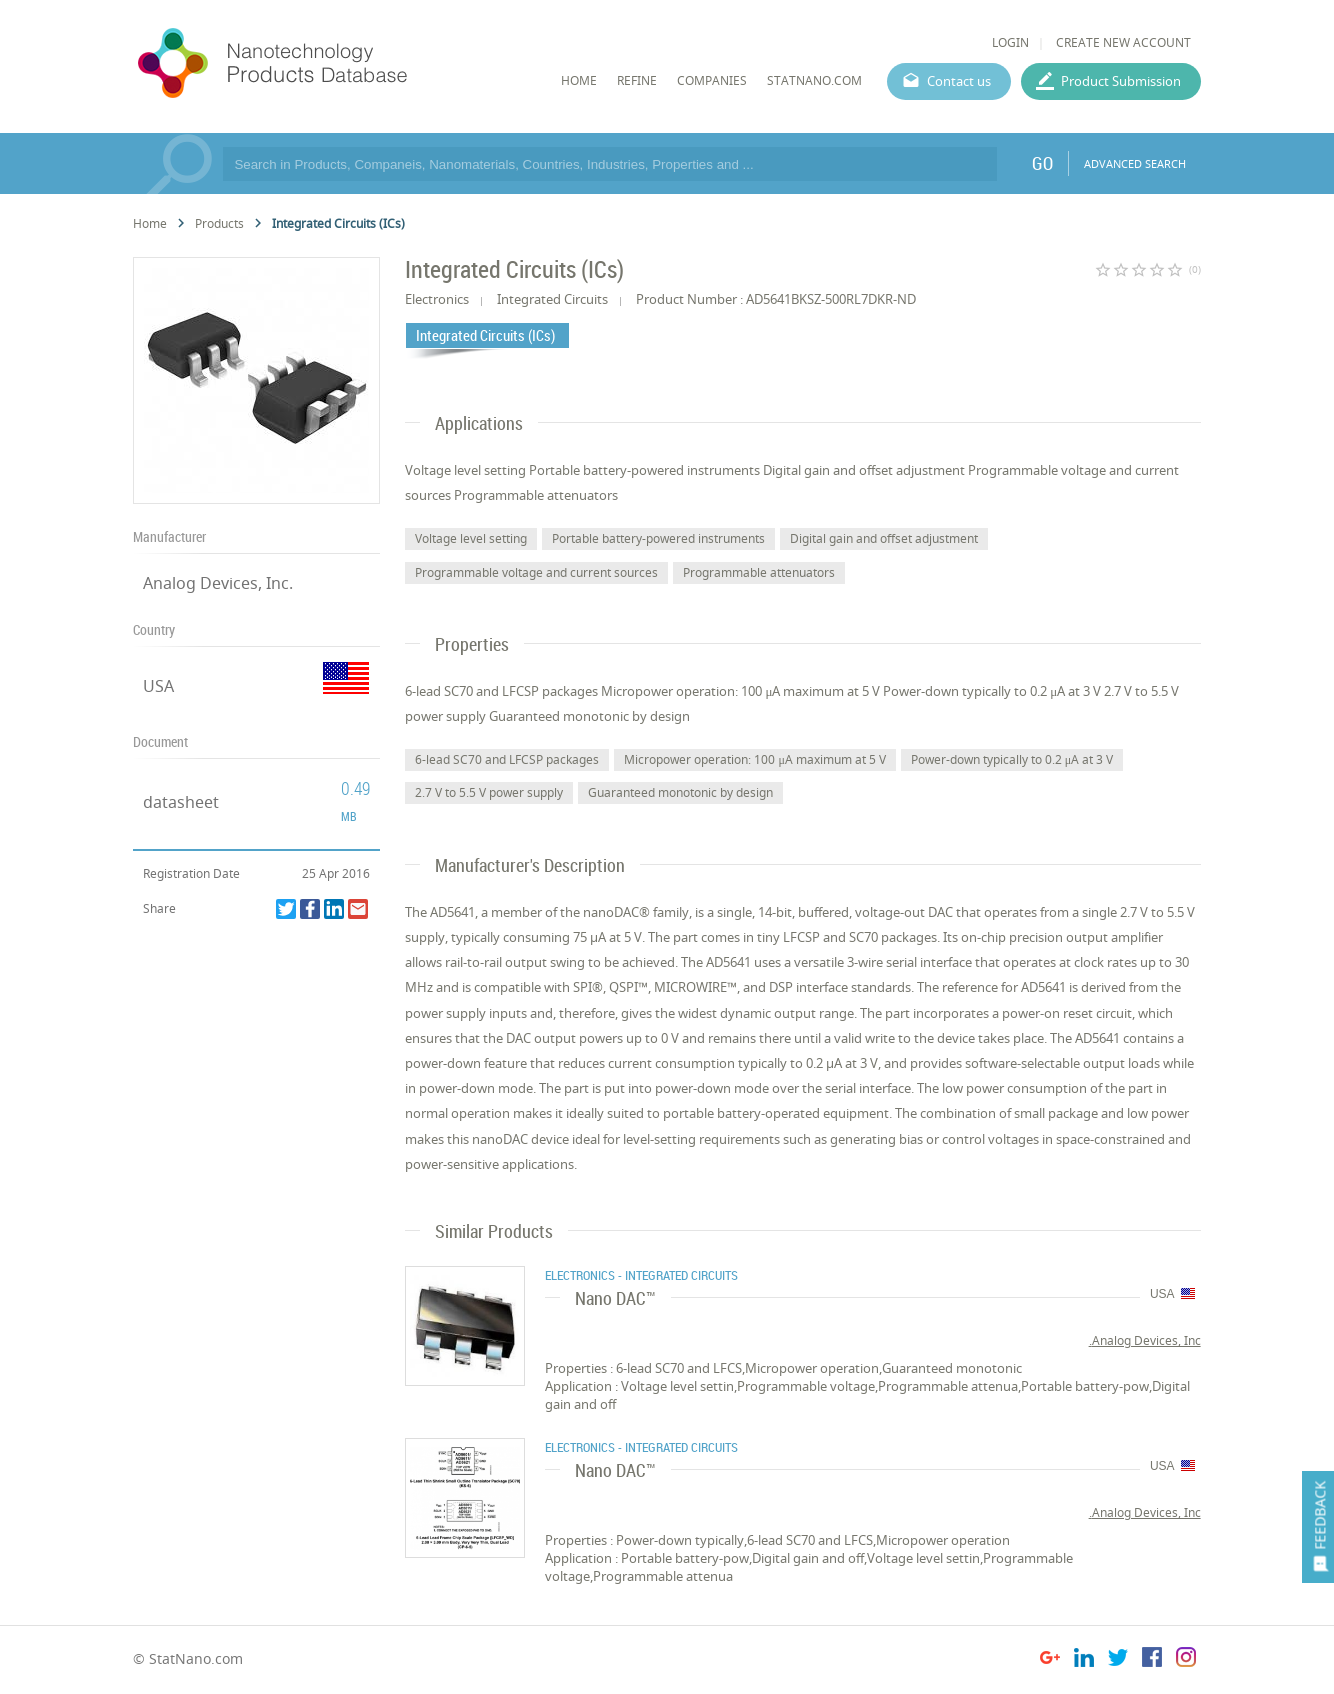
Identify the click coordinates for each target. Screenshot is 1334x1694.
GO (1042, 163)
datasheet (181, 802)
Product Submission (1121, 81)
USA (158, 686)
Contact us (959, 81)
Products (219, 223)
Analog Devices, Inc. (218, 583)
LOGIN (1010, 42)
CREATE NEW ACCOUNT (1123, 42)
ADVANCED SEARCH (1135, 163)
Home (150, 223)
